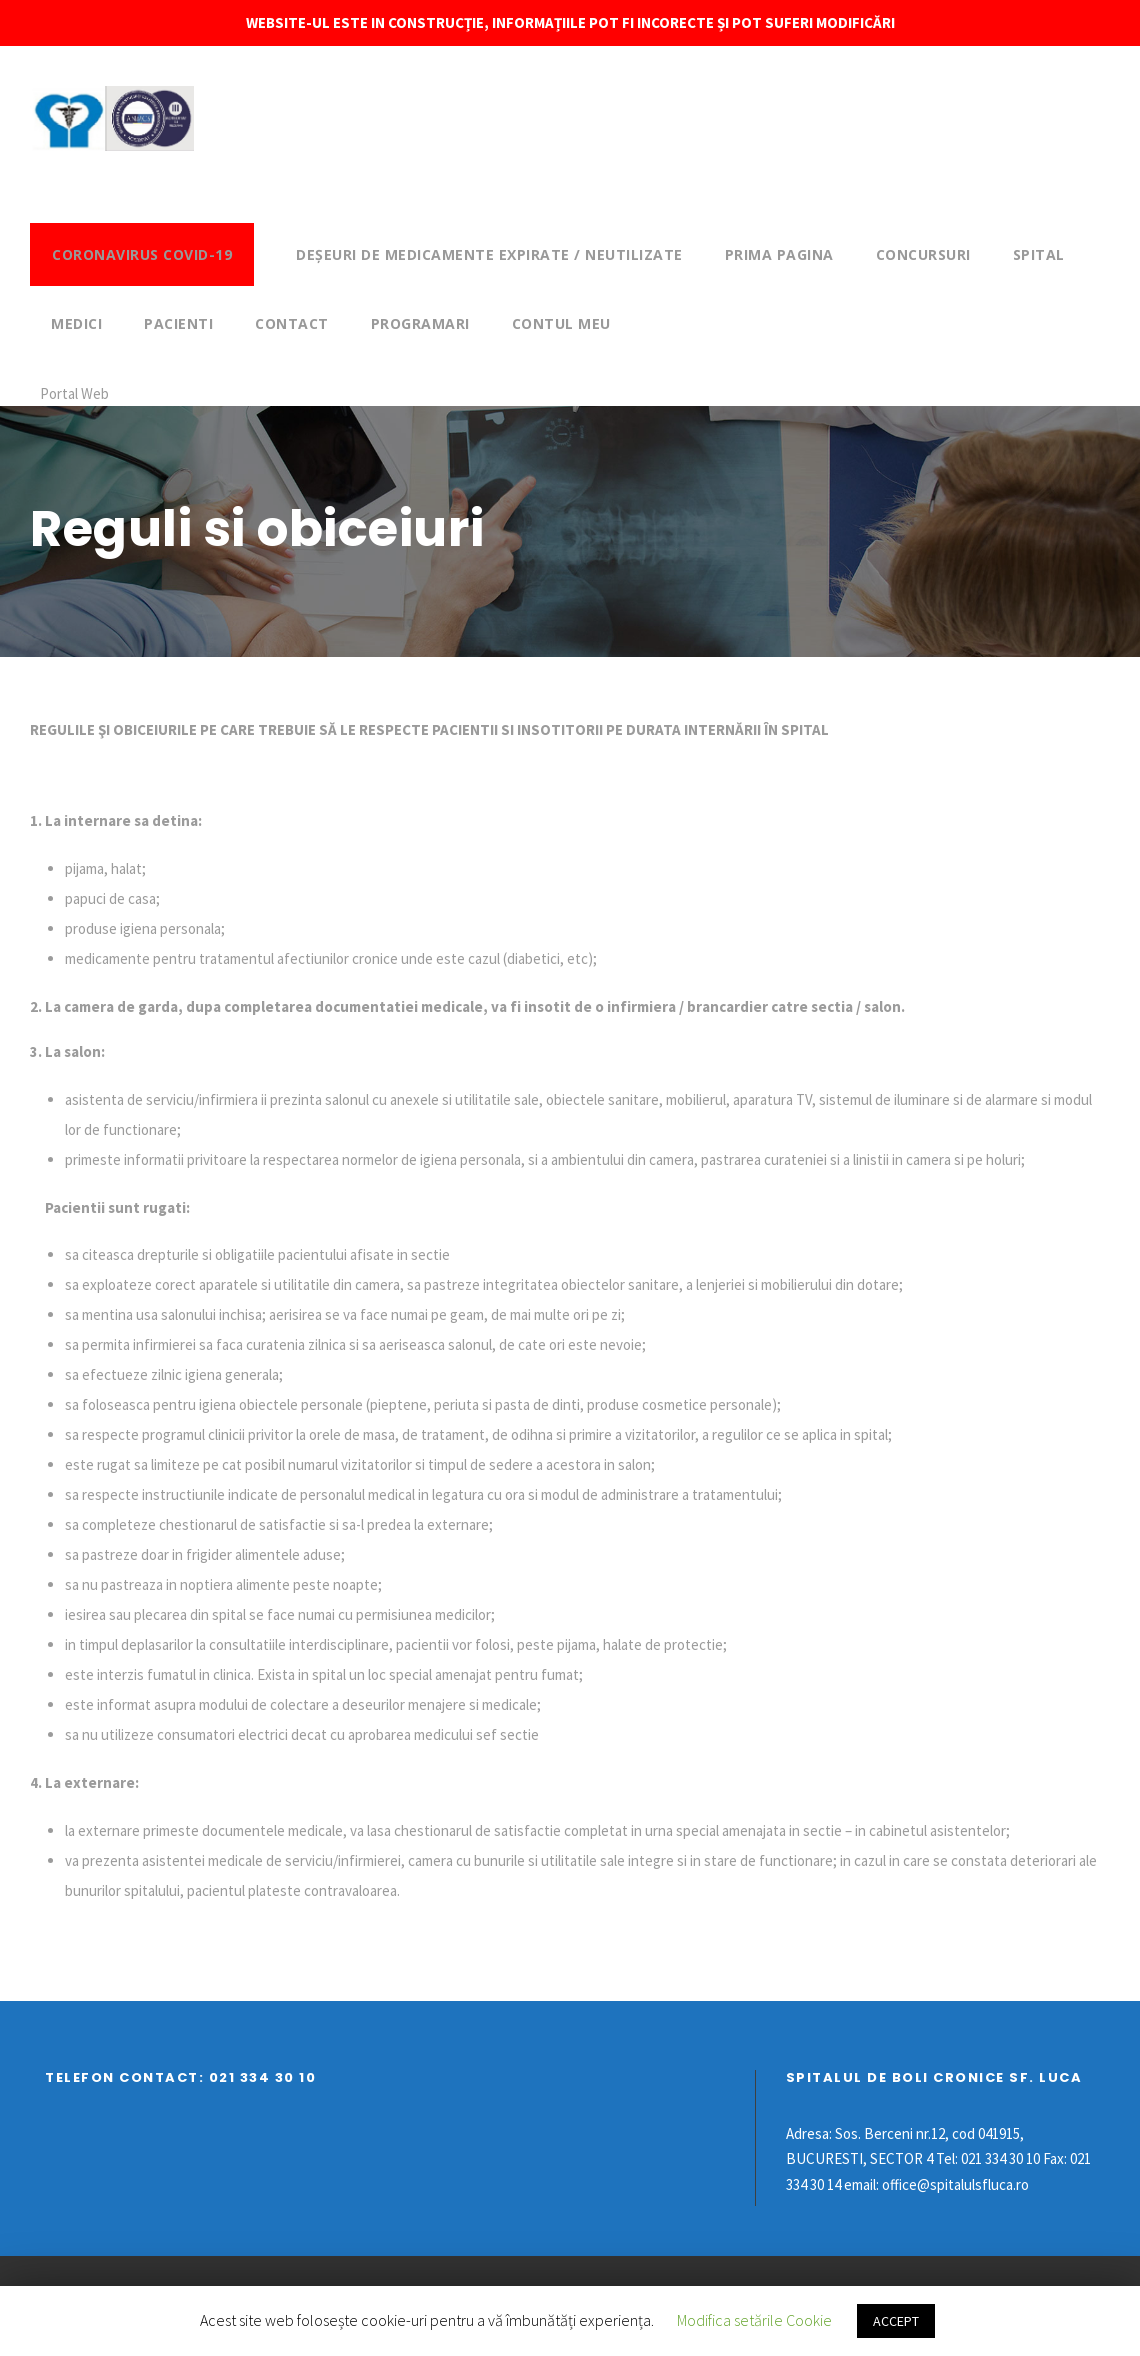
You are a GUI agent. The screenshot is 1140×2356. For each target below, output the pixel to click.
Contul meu (561, 323)
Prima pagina (779, 254)
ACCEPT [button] (896, 2321)
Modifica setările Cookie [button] (754, 2320)
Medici (76, 323)
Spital (1039, 254)
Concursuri (923, 254)
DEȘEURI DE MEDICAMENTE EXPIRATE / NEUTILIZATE (489, 254)
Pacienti (178, 323)
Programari (420, 323)
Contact (292, 323)
